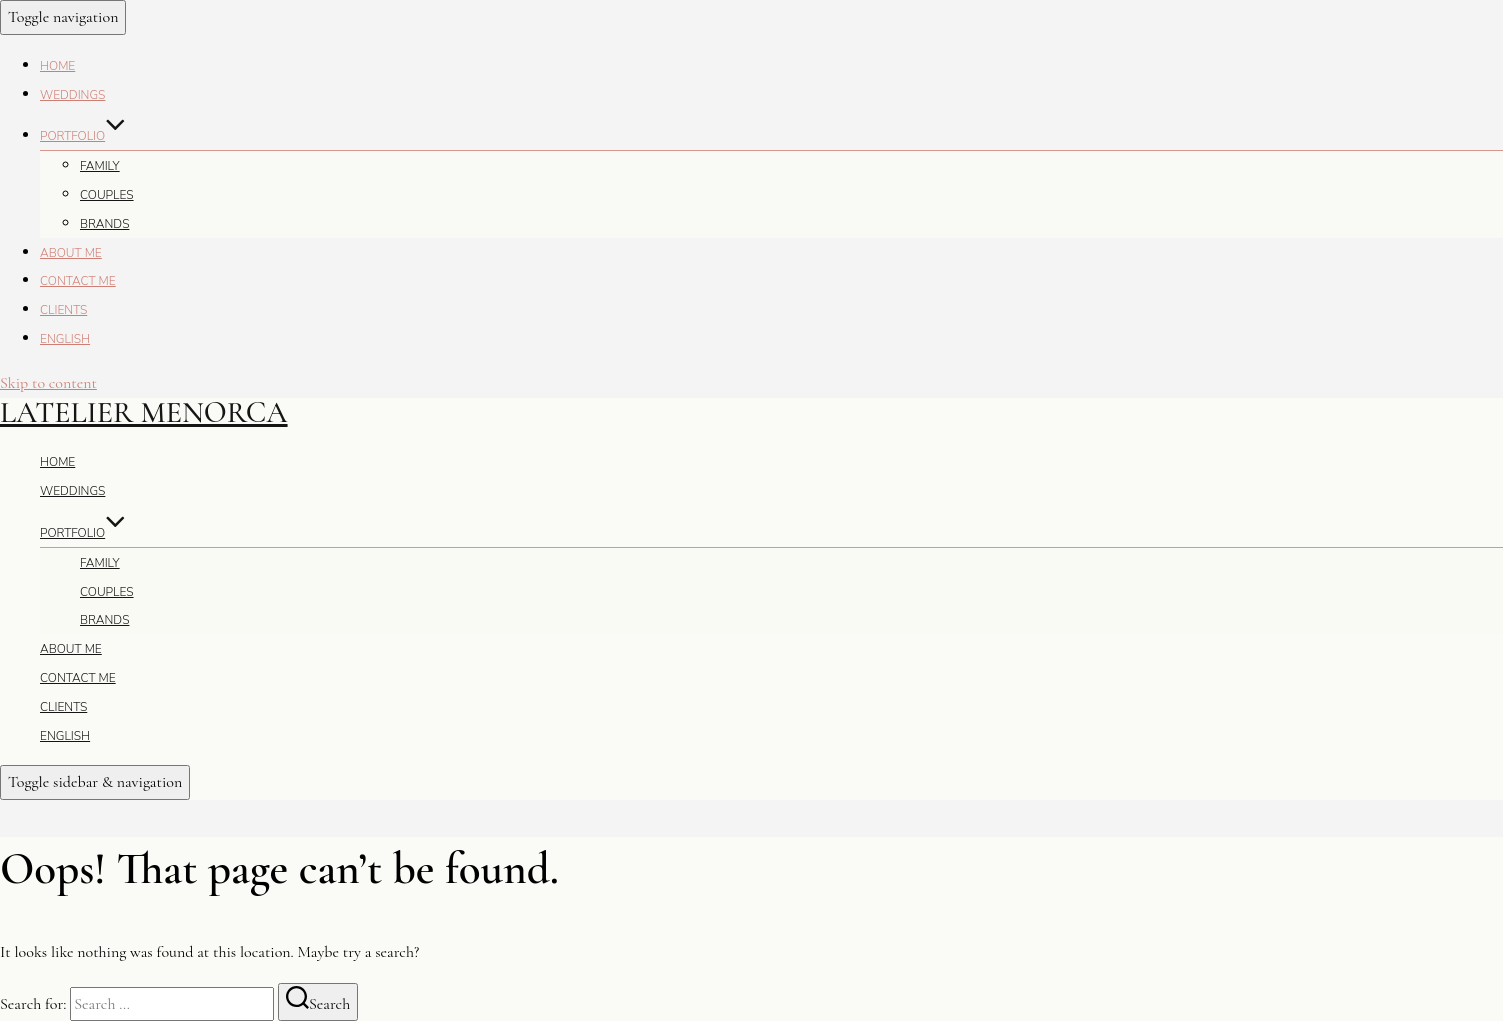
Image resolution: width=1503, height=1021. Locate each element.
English (65, 339)
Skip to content (48, 383)
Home (57, 66)
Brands (104, 224)
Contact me (78, 281)
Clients (63, 310)
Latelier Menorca (144, 412)
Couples (107, 195)
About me (71, 253)
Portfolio (83, 136)
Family (100, 166)
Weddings (72, 95)
